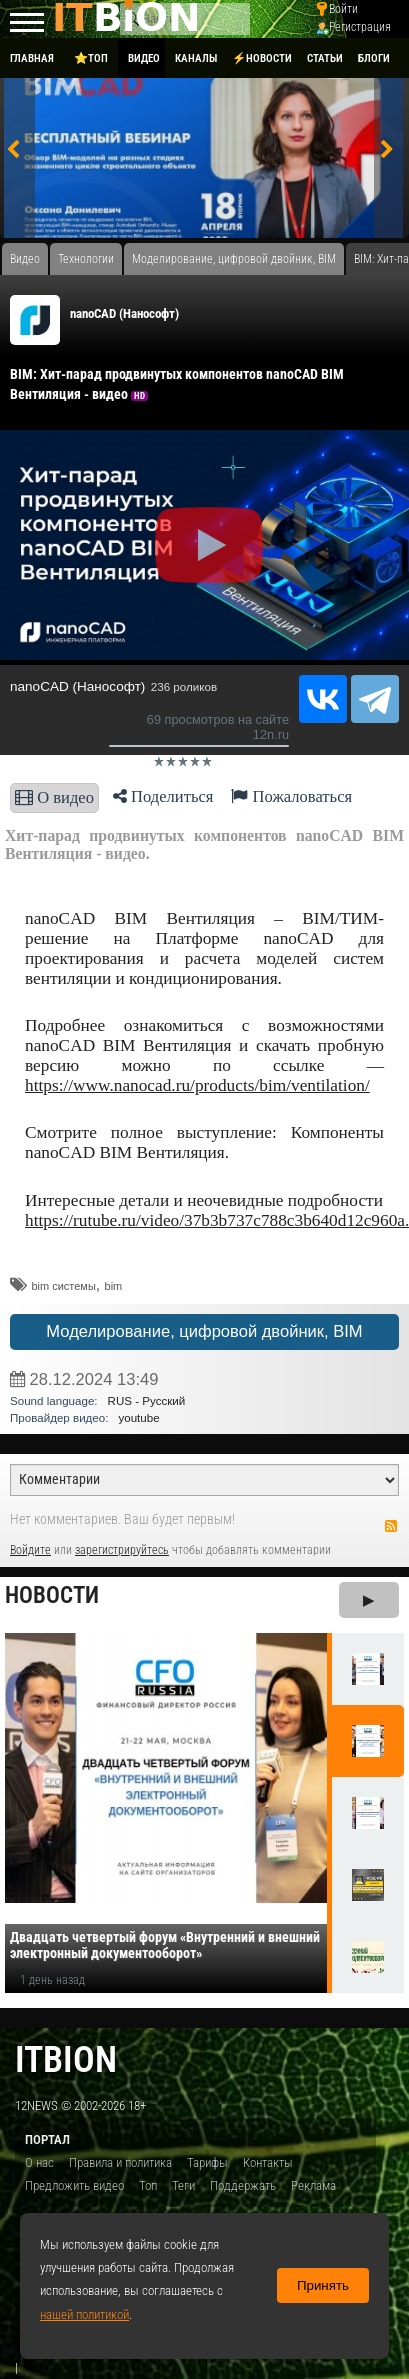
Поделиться (163, 796)
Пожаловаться (291, 796)
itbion (66, 2059)
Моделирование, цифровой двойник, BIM (204, 1331)
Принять (323, 2285)
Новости (52, 1595)
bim (114, 1286)
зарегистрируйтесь (122, 1550)
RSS (391, 1526)
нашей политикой (84, 2314)
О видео (54, 797)
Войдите (30, 1550)
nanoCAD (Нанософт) (124, 313)
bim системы (63, 1286)
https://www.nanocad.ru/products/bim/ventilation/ (197, 1085)
